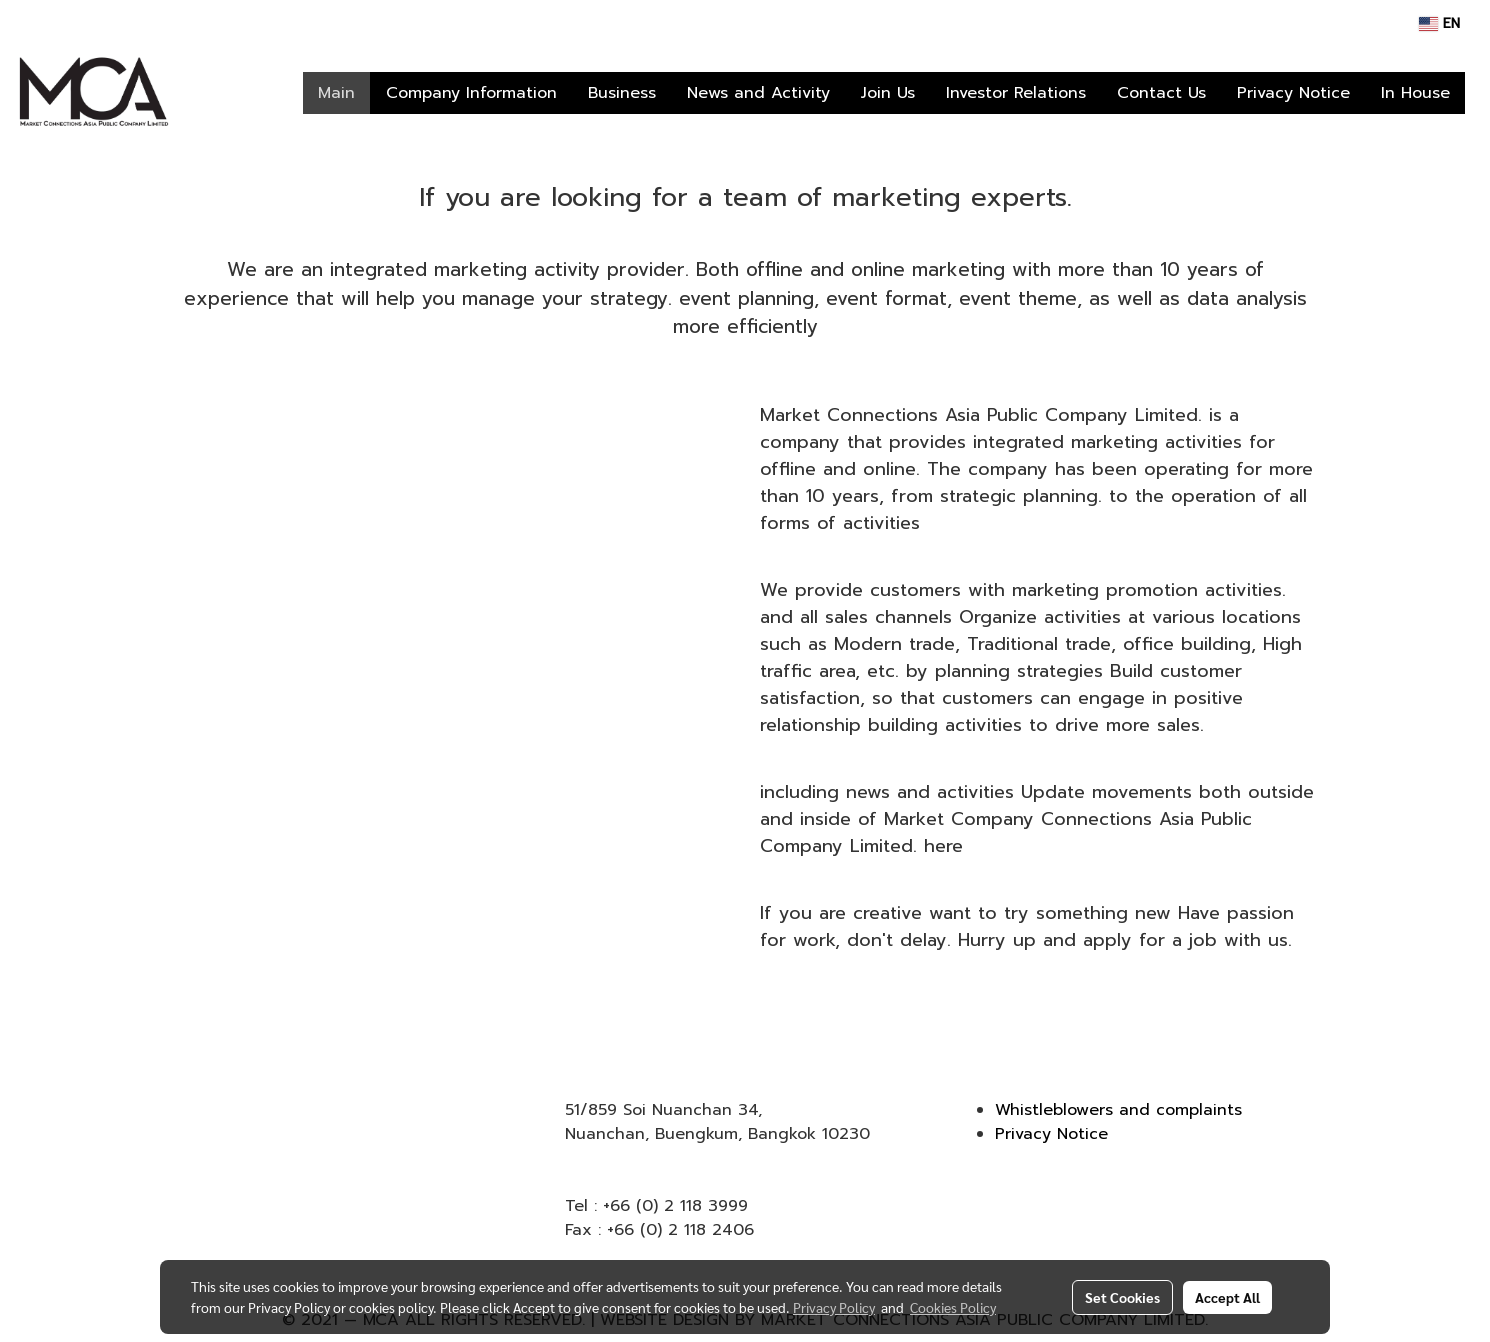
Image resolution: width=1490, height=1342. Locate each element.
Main (336, 93)
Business (622, 93)
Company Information (471, 93)
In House (1415, 93)
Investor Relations (1016, 93)
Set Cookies (1122, 1297)
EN (1439, 23)
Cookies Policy (953, 1307)
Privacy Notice (1293, 93)
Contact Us (1161, 93)
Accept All (1227, 1297)
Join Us (888, 93)
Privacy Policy (834, 1307)
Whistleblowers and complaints (1118, 1110)
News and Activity (758, 93)
